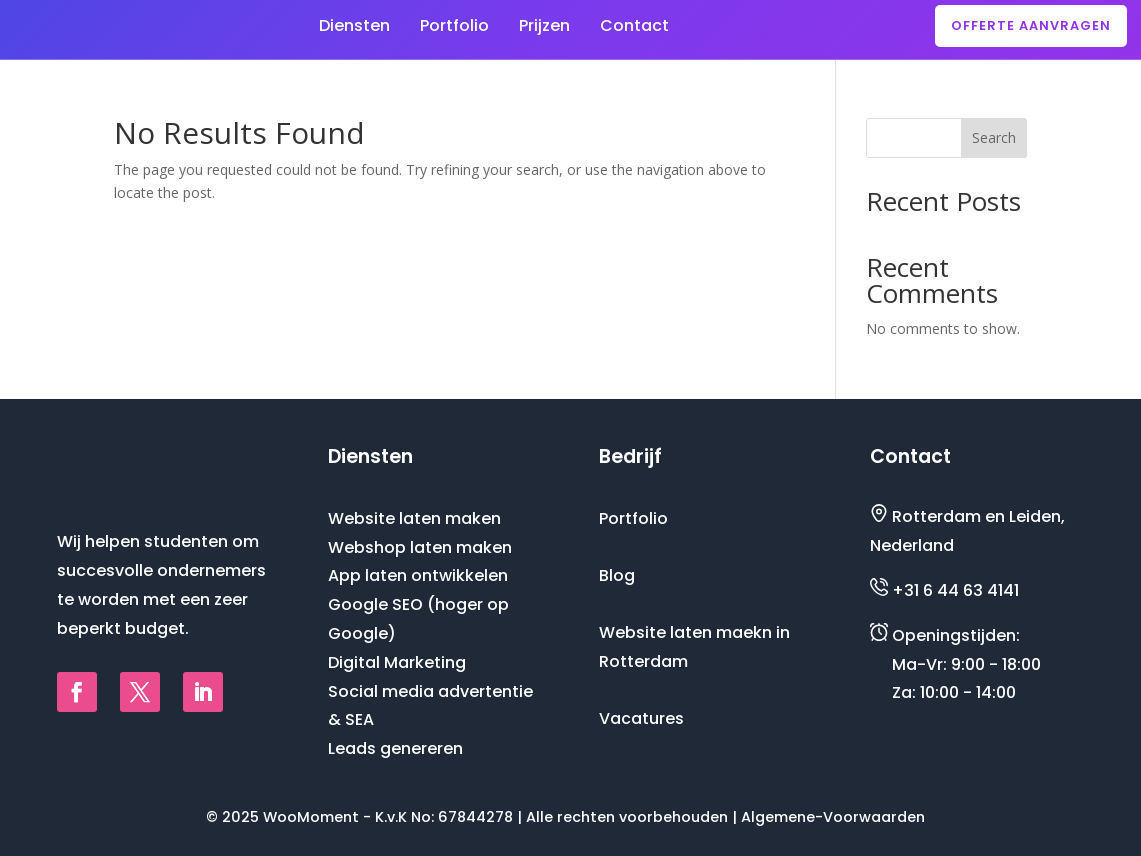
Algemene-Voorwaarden (833, 816)
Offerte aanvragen (1031, 25)
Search (994, 136)
